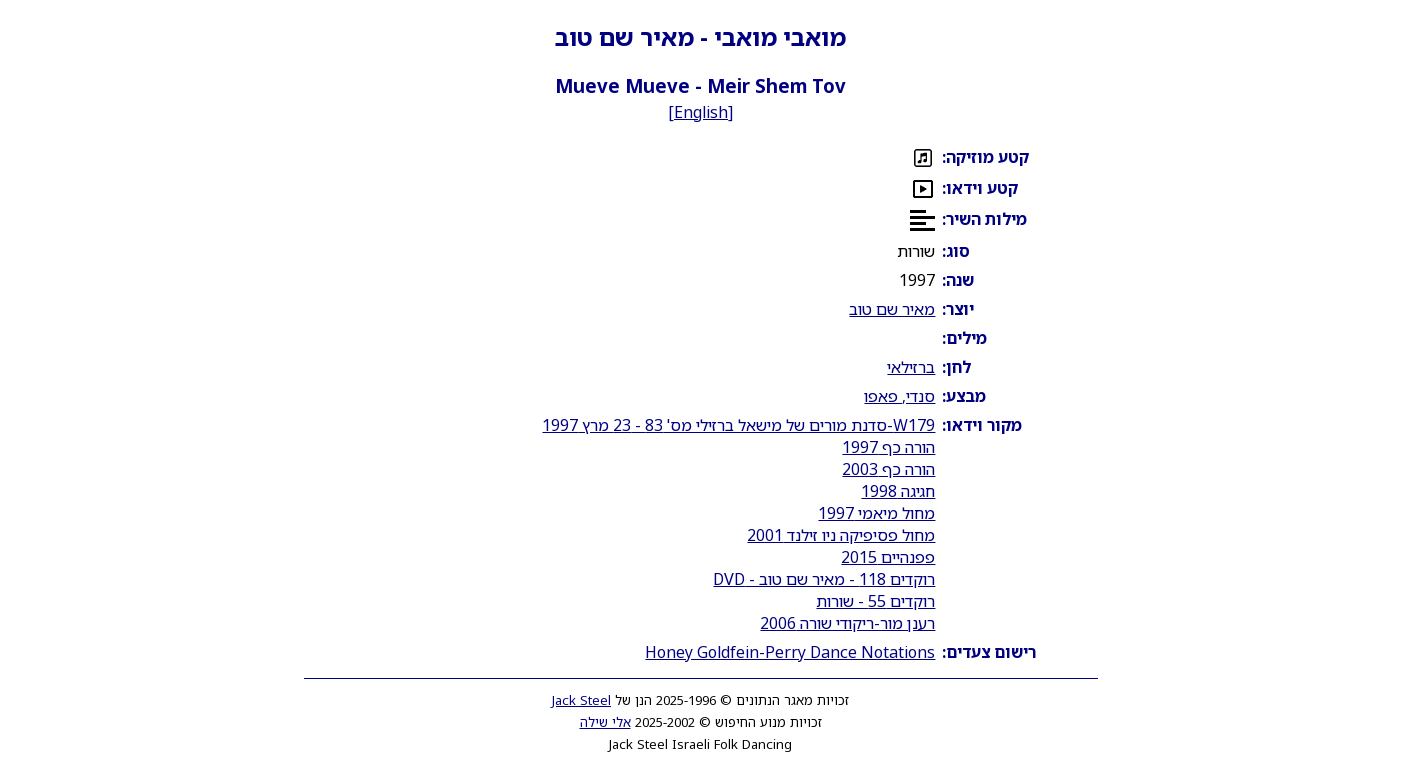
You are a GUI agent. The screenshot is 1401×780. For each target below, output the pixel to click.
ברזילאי (911, 367)
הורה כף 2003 (888, 469)
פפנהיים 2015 (888, 557)
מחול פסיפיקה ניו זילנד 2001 (841, 535)
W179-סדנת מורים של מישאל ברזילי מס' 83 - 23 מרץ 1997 (738, 425)
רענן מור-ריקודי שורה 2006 (847, 623)
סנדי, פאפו (899, 396)
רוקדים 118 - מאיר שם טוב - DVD (824, 579)
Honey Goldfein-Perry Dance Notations (790, 652)
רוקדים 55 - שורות (875, 601)
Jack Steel (581, 700)
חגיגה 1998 (898, 491)
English (701, 112)
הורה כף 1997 (888, 447)
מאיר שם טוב (892, 309)
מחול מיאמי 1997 (876, 513)
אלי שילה (605, 722)
